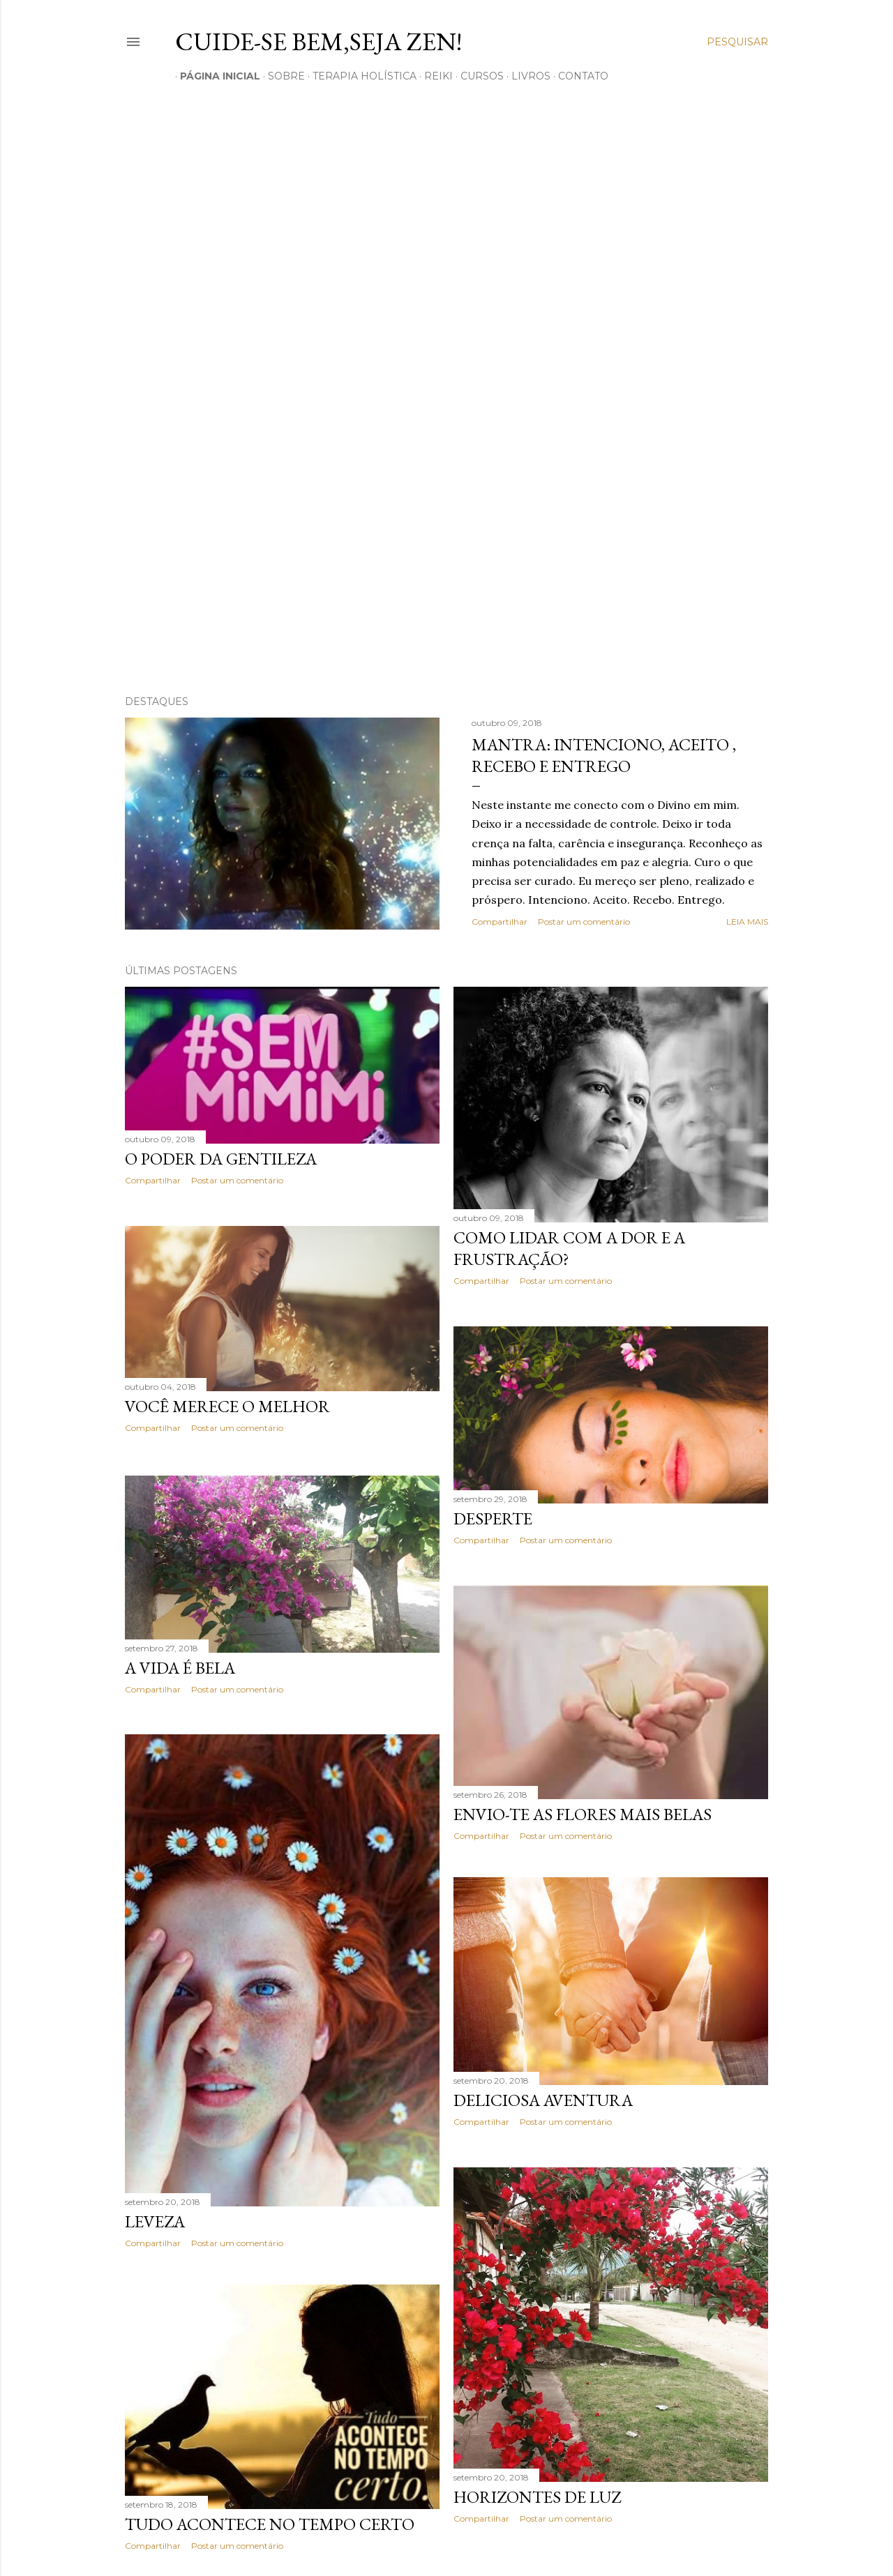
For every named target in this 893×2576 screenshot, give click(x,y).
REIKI (433, 76)
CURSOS (477, 76)
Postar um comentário (584, 921)
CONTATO (578, 76)
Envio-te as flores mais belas (582, 1815)
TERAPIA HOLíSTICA (360, 76)
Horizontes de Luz (537, 2502)
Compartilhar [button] (499, 921)
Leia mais (747, 921)
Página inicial (215, 76)
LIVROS (526, 76)
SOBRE (281, 76)
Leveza (155, 2220)
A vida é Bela (180, 1665)
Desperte (492, 1518)
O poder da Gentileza (221, 1158)
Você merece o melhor (227, 1406)
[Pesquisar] (737, 42)
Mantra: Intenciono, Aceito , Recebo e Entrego (604, 755)
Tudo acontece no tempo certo (269, 2527)
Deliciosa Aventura (543, 2105)
